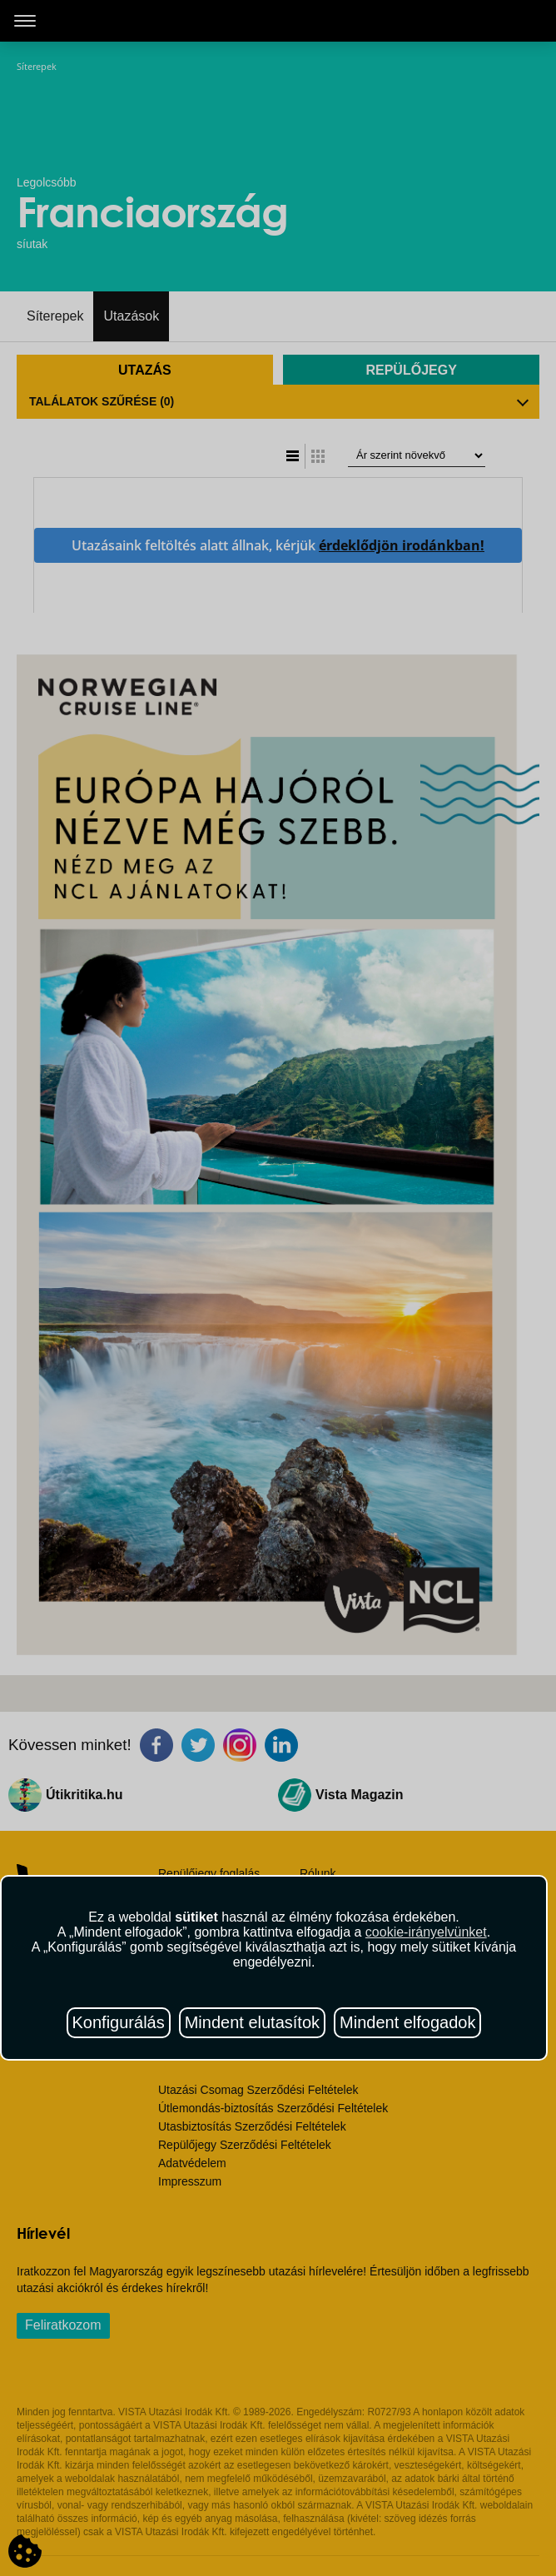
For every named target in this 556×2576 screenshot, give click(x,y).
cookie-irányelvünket (426, 1932)
